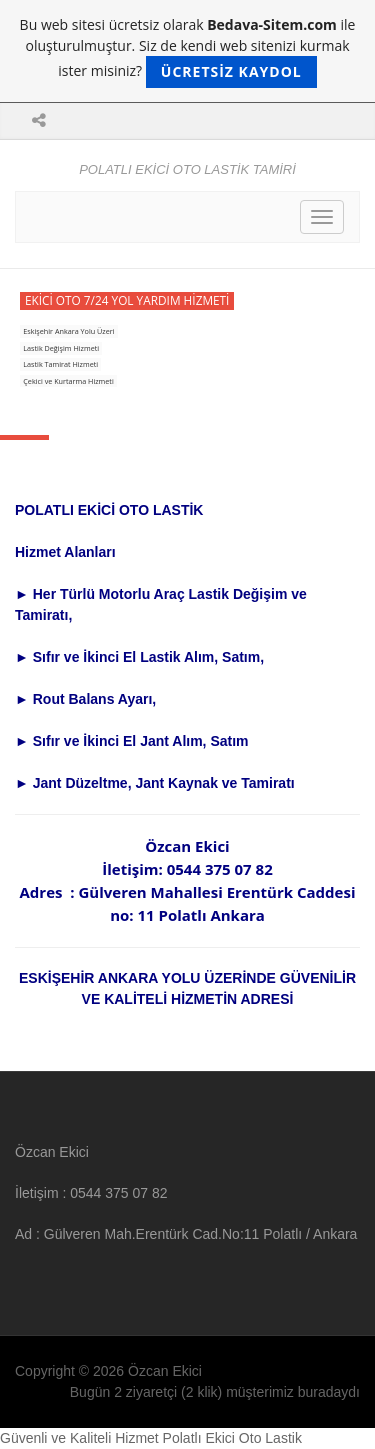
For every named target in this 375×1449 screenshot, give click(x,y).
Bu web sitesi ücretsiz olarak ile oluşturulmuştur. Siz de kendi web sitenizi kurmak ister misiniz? (188, 51)
